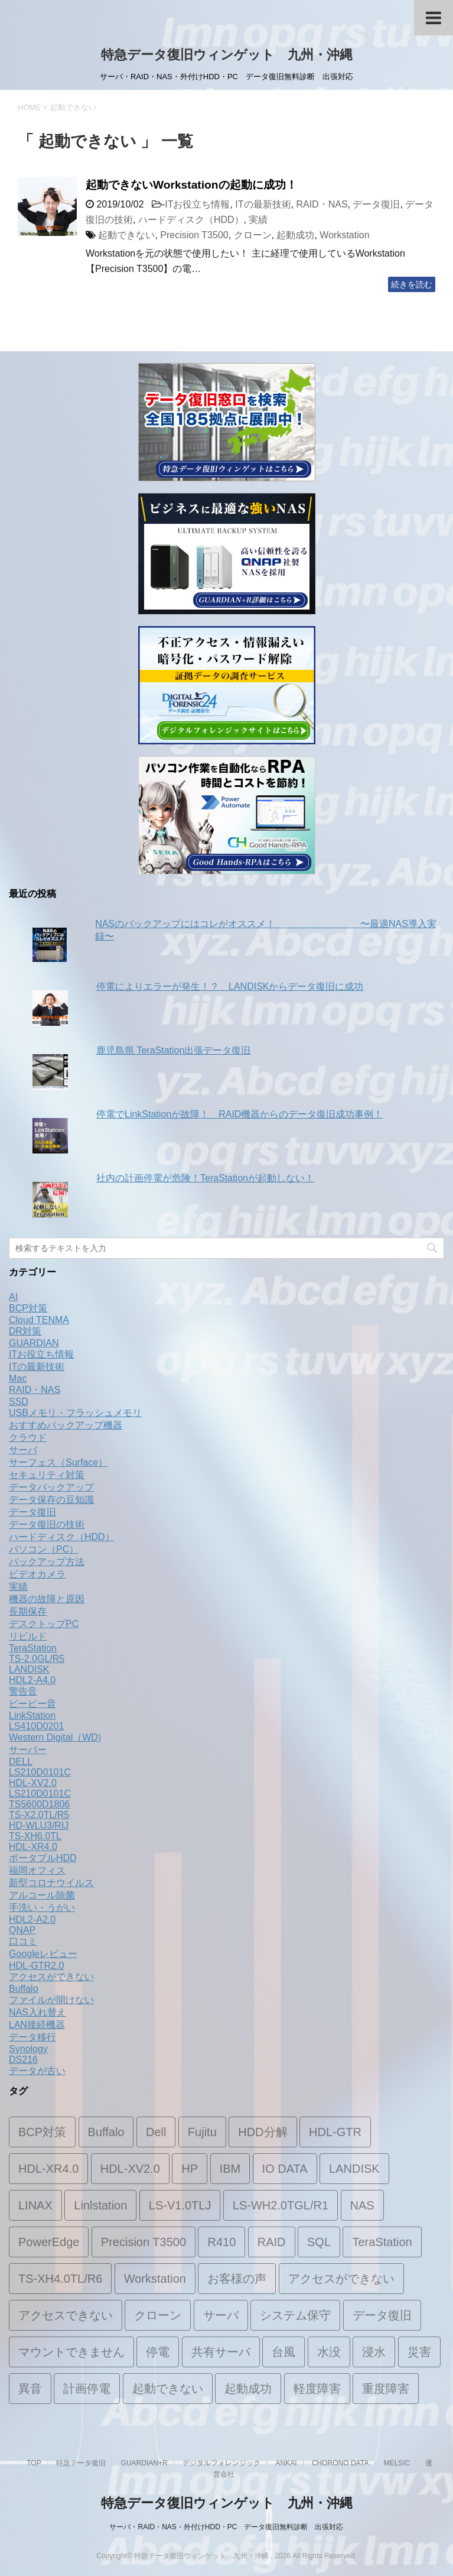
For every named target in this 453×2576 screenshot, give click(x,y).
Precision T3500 (194, 235)
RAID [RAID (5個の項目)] (272, 2241)
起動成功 (295, 235)
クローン (253, 235)
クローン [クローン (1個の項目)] (157, 2315)
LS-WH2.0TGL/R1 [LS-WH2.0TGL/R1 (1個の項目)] (280, 2205)
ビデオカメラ (37, 1574)
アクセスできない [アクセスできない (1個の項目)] (65, 2315)
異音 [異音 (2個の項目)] (30, 2388)
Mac (18, 1378)
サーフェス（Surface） (58, 1462)
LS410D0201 (36, 1726)
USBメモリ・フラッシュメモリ (75, 1413)
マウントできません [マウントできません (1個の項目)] (71, 2351)
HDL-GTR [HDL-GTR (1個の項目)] (335, 2131)
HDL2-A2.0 (32, 1919)
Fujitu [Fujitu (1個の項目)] (202, 2131)
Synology (28, 2049)
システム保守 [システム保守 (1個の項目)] (295, 2315)
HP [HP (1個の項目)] (189, 2168)
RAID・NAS (321, 204)
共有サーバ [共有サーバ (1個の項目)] (220, 2351)
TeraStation (33, 1648)
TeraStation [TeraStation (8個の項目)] (382, 2241)
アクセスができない (51, 1977)
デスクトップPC (44, 1624)
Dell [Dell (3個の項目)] (156, 2131)
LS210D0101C (40, 1772)
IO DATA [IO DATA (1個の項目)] (285, 2168)
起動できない (126, 235)
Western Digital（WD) (55, 1737)
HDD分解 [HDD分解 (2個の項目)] (262, 2131)
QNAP (22, 1930)
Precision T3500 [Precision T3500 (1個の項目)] (143, 2241)
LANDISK (29, 1669)
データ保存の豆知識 (51, 1500)
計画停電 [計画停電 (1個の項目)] (86, 2388)
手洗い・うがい (42, 1908)
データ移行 (32, 2037)
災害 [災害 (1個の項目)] (419, 2351)
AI (13, 1297)
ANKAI (285, 2463)
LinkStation (32, 1715)
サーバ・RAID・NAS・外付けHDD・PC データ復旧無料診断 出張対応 (226, 2527)
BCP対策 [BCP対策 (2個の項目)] (42, 2131)
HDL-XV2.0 (33, 1783)
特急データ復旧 (81, 2463)
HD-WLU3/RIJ (39, 1825)
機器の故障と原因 (46, 1599)
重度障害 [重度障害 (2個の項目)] (385, 2388)
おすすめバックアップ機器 (65, 1425)
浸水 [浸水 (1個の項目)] (374, 2351)
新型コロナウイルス (51, 1883)
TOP (34, 2463)
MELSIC (397, 2463)
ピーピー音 (32, 1704)
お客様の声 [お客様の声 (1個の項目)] (236, 2278)
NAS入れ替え (37, 2012)
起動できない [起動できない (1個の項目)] (167, 2388)
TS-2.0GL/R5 (36, 1659)
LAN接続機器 (37, 2025)
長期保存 (28, 1611)
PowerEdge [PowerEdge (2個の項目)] (48, 2241)
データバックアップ (51, 1487)
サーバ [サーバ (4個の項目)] (221, 2315)
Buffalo (23, 1989)
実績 (258, 220)
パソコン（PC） (44, 1549)
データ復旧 (376, 204)
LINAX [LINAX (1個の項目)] (35, 2205)
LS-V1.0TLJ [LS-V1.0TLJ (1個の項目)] (180, 2205)
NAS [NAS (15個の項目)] (362, 2205)
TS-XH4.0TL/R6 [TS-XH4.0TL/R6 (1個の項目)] (60, 2278)
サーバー (28, 1750)
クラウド (28, 1438)
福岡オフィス (37, 1870)
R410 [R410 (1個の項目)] (221, 2241)
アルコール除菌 (42, 1895)
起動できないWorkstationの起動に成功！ (191, 185)
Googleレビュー (43, 1954)
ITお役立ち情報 (197, 204)
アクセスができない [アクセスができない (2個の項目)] (341, 2278)
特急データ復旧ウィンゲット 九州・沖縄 (227, 54)
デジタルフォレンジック (221, 2463)
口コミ (23, 1941)
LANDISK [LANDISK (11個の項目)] (354, 2168)
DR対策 (25, 1331)
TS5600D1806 (39, 1804)
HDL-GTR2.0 (36, 1966)
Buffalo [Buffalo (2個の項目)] (106, 2131)
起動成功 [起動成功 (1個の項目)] (248, 2388)
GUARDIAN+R (144, 2463)
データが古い (37, 2071)
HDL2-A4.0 (32, 1680)
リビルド (28, 1636)
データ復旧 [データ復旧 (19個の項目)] (382, 2315)
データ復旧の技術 (46, 1524)
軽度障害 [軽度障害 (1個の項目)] (317, 2388)
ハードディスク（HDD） (191, 220)
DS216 (23, 2060)
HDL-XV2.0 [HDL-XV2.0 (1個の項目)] (130, 2168)
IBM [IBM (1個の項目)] (230, 2168)
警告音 (23, 1691)
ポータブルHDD (43, 1858)
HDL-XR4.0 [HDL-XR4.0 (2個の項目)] (48, 2168)
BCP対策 (28, 1308)
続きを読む (411, 284)
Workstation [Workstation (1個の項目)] (155, 2278)
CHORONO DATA (340, 2463)
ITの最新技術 (263, 204)
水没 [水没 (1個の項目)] (329, 2351)
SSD (18, 1401)
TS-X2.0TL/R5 (39, 1815)
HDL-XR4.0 (33, 1847)
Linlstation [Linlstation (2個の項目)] (100, 2205)
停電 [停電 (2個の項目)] (158, 2351)
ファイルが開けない (51, 2000)
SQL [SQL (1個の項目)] (319, 2241)
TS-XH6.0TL (35, 1836)
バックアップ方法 (46, 1562)
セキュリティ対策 (46, 1475)
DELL (20, 1762)
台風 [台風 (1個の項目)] (283, 2351)
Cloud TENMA (39, 1320)
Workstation (344, 235)
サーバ (23, 1450)
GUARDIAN (33, 1343)
